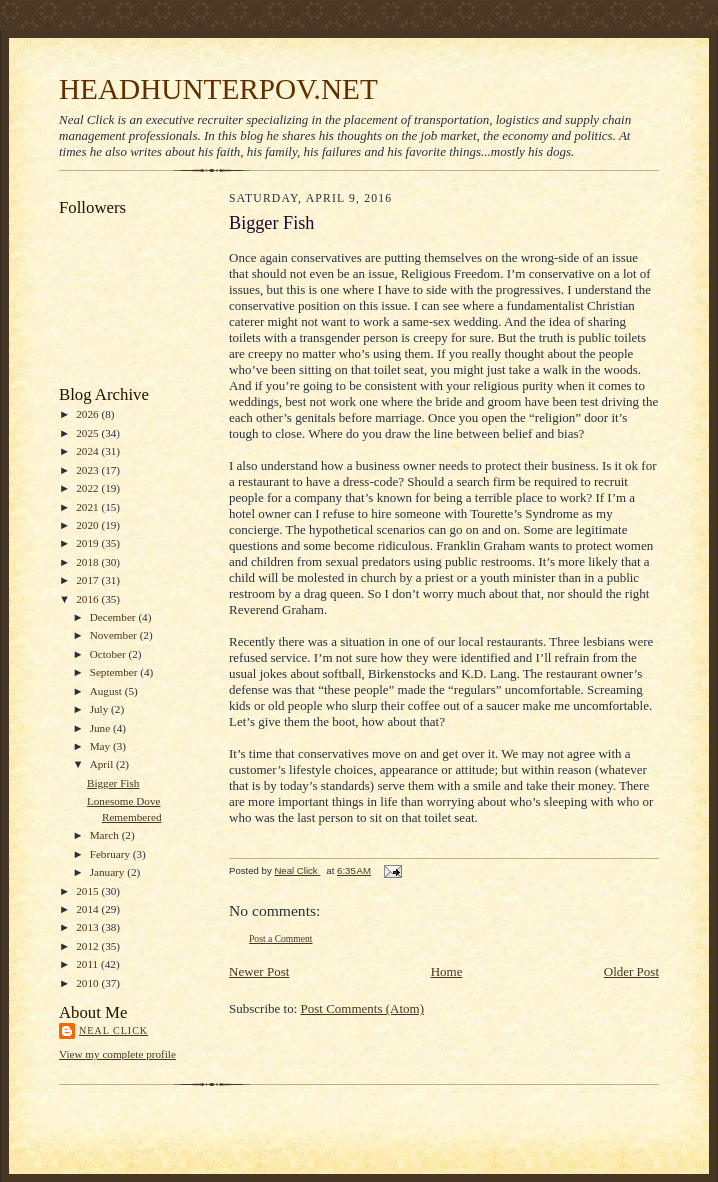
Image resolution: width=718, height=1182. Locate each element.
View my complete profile (117, 1054)
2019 (88, 543)
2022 (88, 488)
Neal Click (113, 1030)
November (115, 635)
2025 (88, 433)
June (101, 728)
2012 (88, 946)
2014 (88, 909)
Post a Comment (281, 938)
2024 (88, 451)
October (109, 654)
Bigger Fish (113, 783)
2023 (88, 470)
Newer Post (259, 971)
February (111, 854)
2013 (88, 927)
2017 (88, 580)
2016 (88, 599)
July (100, 709)
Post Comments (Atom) (363, 1008)
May (101, 746)
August (107, 691)
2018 (88, 562)
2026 (88, 414)
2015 (88, 891)
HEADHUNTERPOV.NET (218, 89)
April (103, 764)
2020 (88, 525)
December (114, 617)
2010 (88, 983)
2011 (88, 964)
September (115, 672)
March (106, 835)
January (109, 872)
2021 (88, 507)
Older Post (631, 971)
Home (447, 971)
